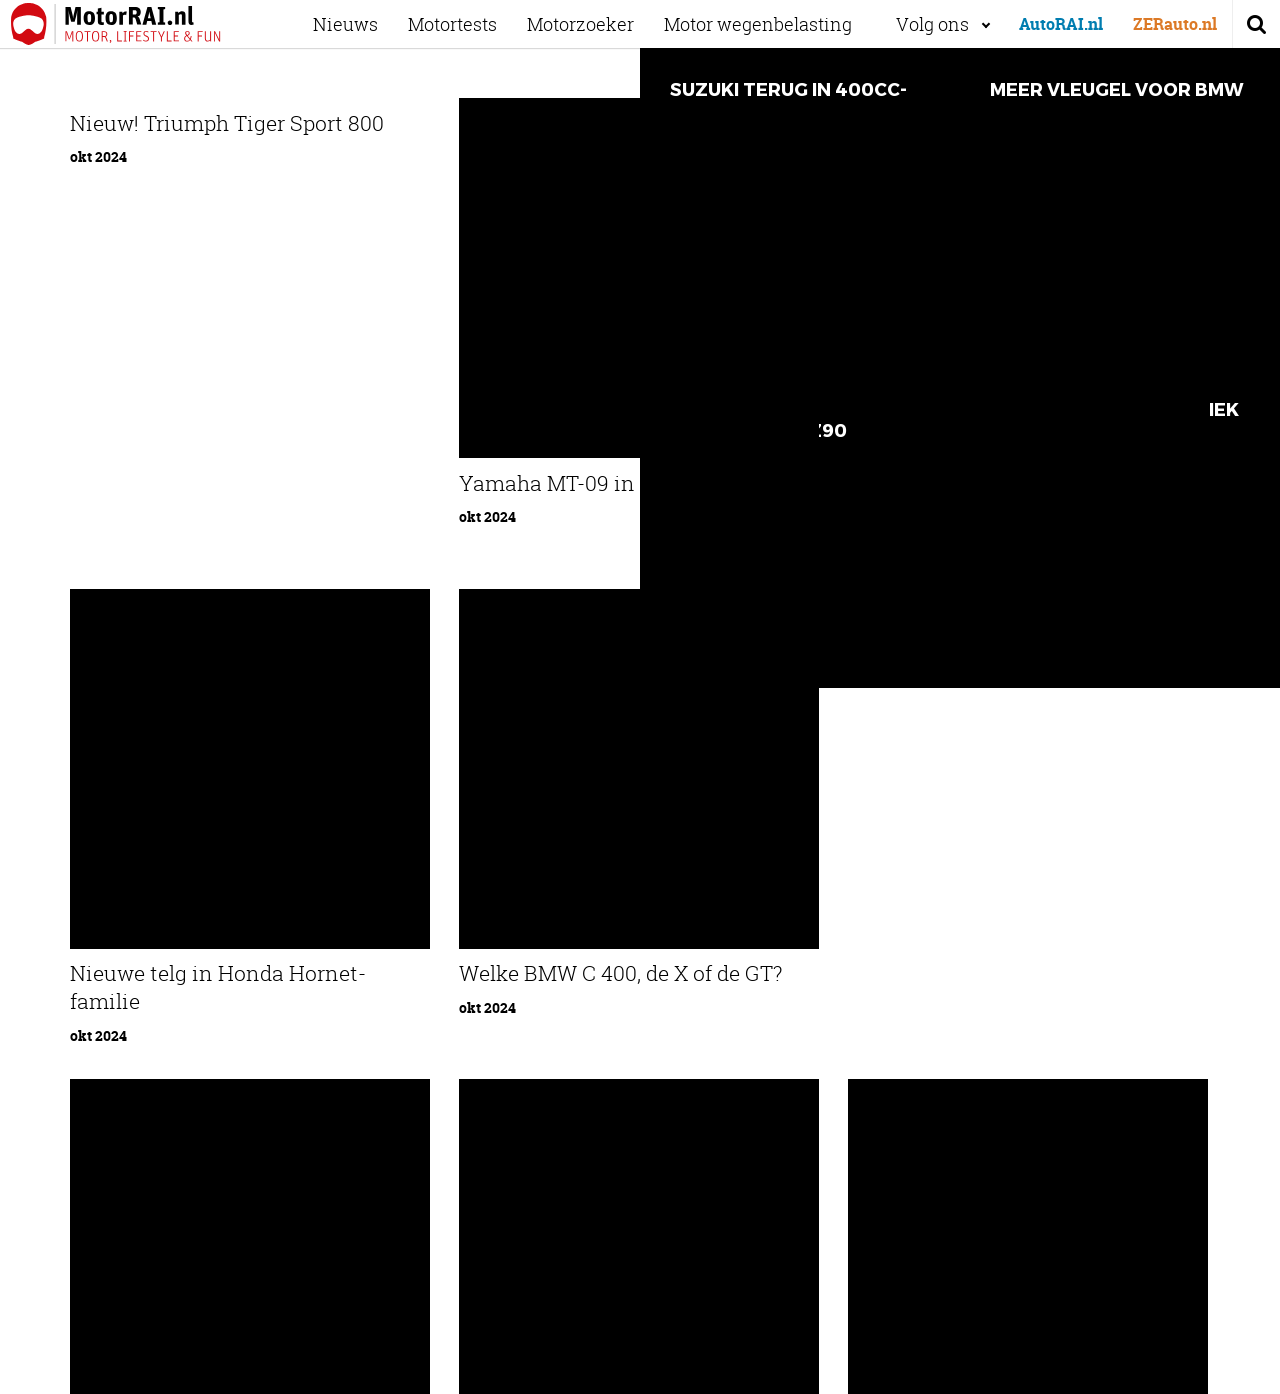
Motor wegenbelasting (772, 24)
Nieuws (359, 24)
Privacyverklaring (1153, 1371)
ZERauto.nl (1175, 24)
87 (754, 837)
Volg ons (932, 24)
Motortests (466, 24)
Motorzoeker (594, 24)
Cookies (1065, 1371)
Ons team (345, 1040)
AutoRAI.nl (1061, 24)
